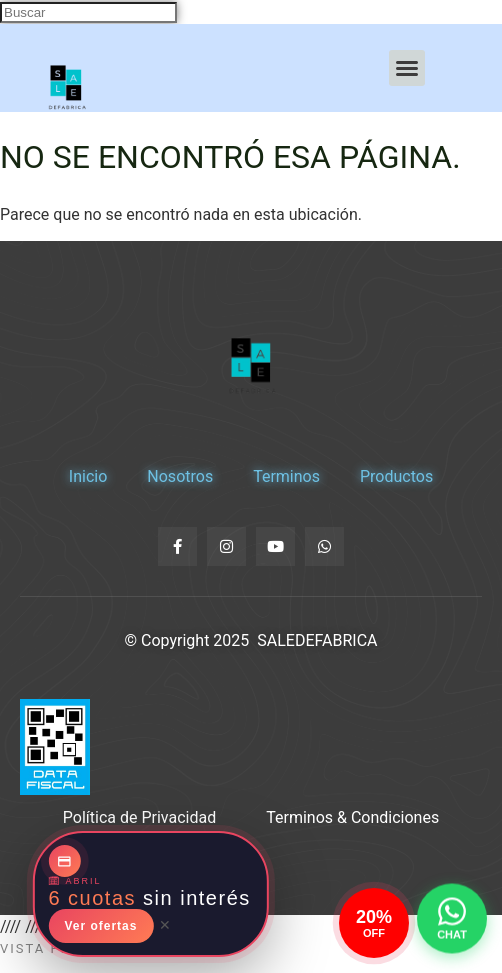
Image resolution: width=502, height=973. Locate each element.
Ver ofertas (100, 926)
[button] (407, 68)
